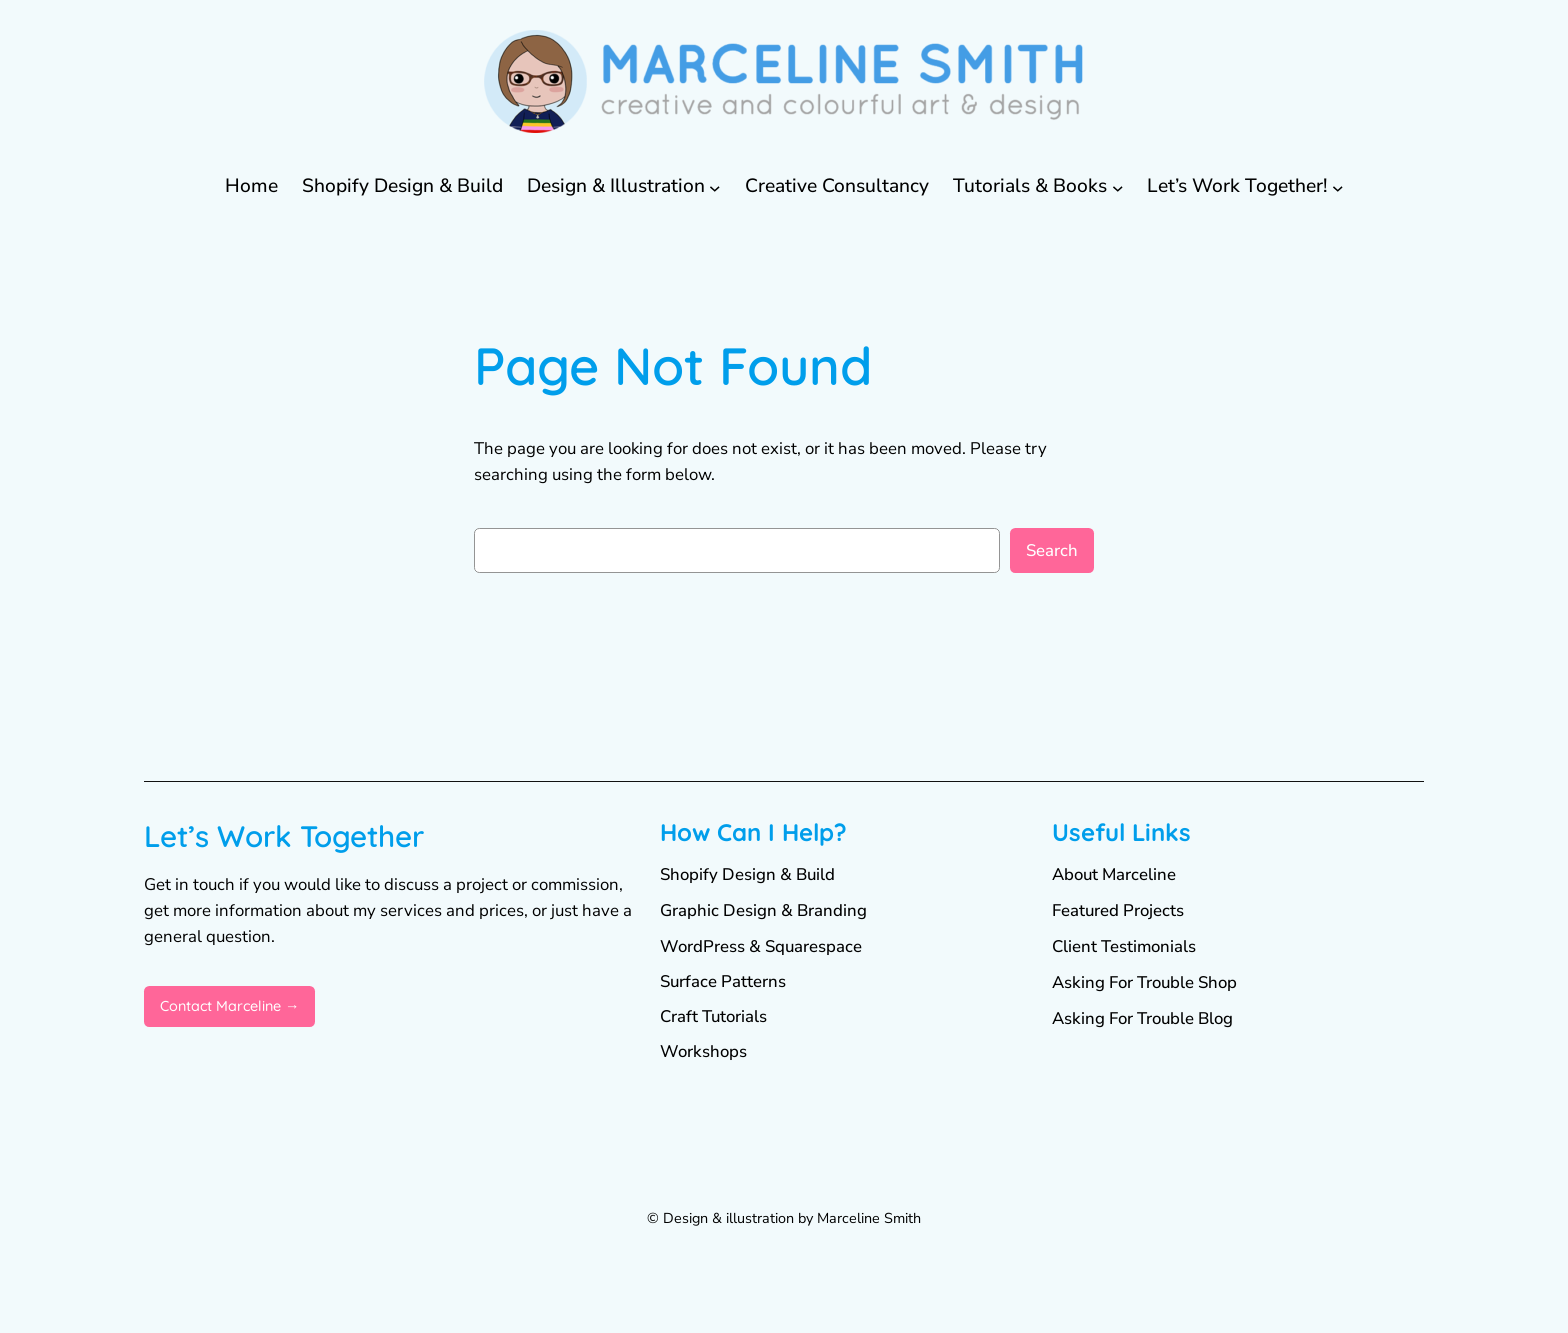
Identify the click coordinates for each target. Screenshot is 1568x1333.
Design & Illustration (616, 186)
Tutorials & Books (1030, 186)
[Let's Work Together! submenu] (1338, 187)
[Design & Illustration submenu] (715, 187)
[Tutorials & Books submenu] (1118, 187)
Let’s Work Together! (1237, 186)
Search (1052, 550)
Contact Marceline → (229, 1006)
